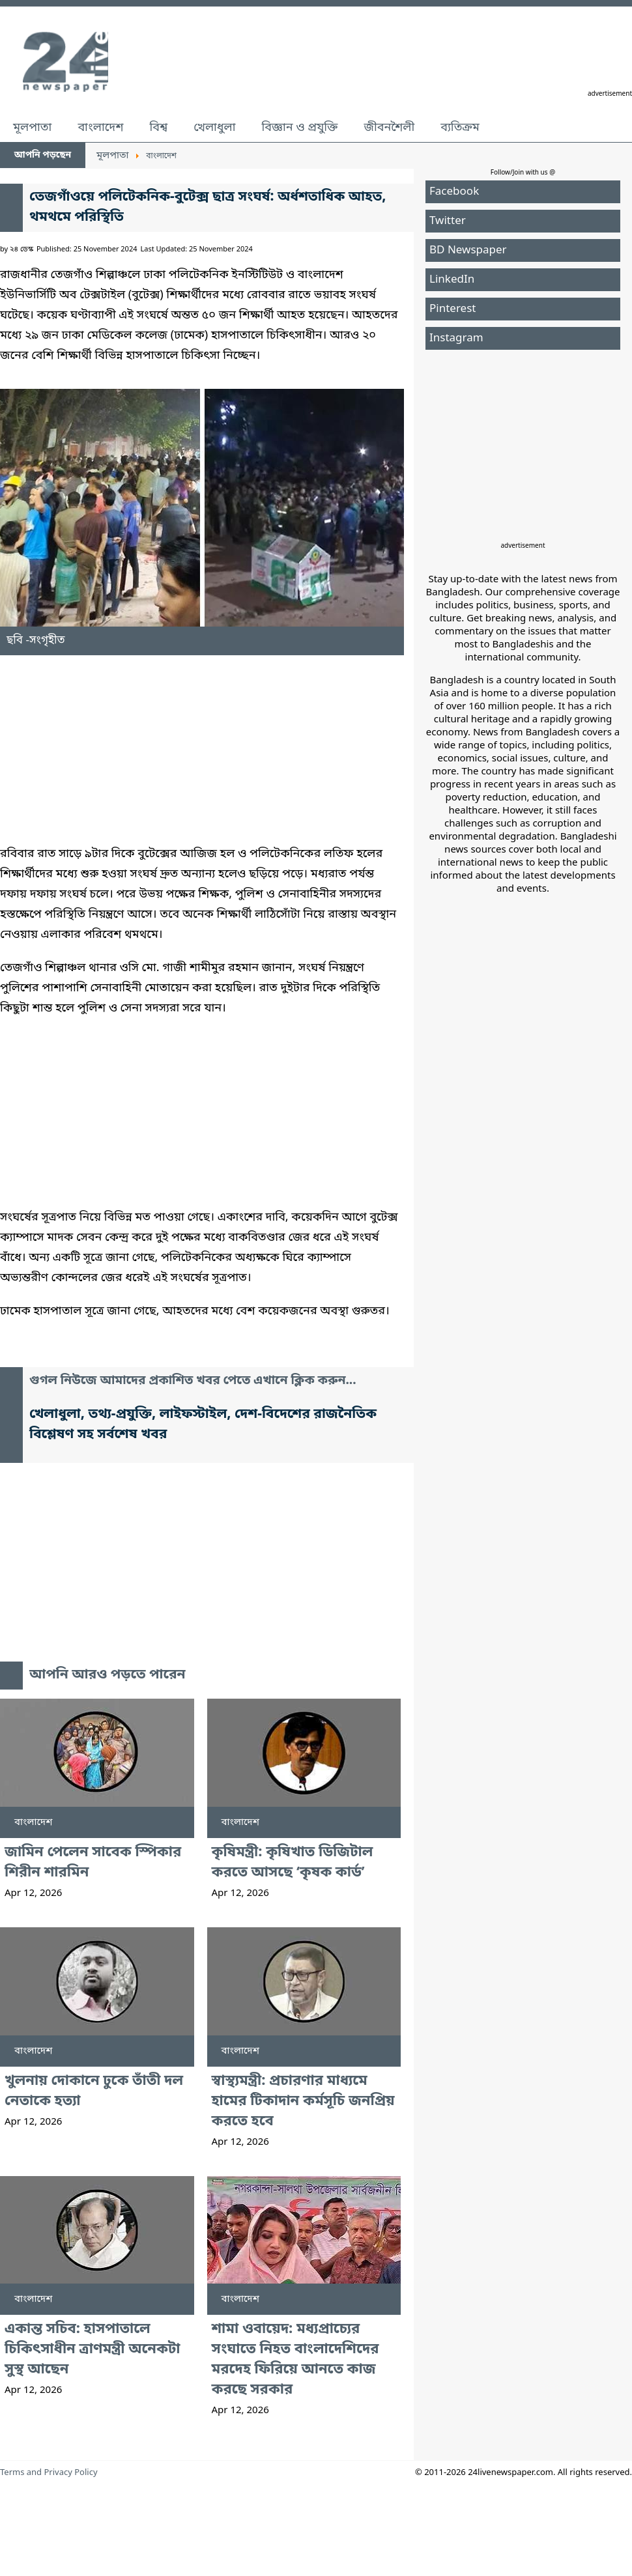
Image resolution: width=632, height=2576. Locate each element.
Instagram (456, 338)
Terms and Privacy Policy (49, 2472)
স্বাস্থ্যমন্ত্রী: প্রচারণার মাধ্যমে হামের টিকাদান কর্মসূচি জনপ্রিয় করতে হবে (303, 2101)
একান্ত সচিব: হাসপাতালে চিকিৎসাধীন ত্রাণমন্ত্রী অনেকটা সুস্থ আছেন (92, 2349)
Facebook (454, 191)
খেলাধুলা (214, 127)
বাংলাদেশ (100, 127)
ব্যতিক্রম (460, 127)
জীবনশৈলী (389, 127)
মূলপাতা (32, 127)
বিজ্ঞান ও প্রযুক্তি (300, 127)
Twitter (447, 221)
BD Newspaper (468, 250)
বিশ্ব (158, 127)
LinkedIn (451, 279)
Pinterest (452, 309)
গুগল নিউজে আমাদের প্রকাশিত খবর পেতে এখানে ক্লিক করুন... (192, 1381)
